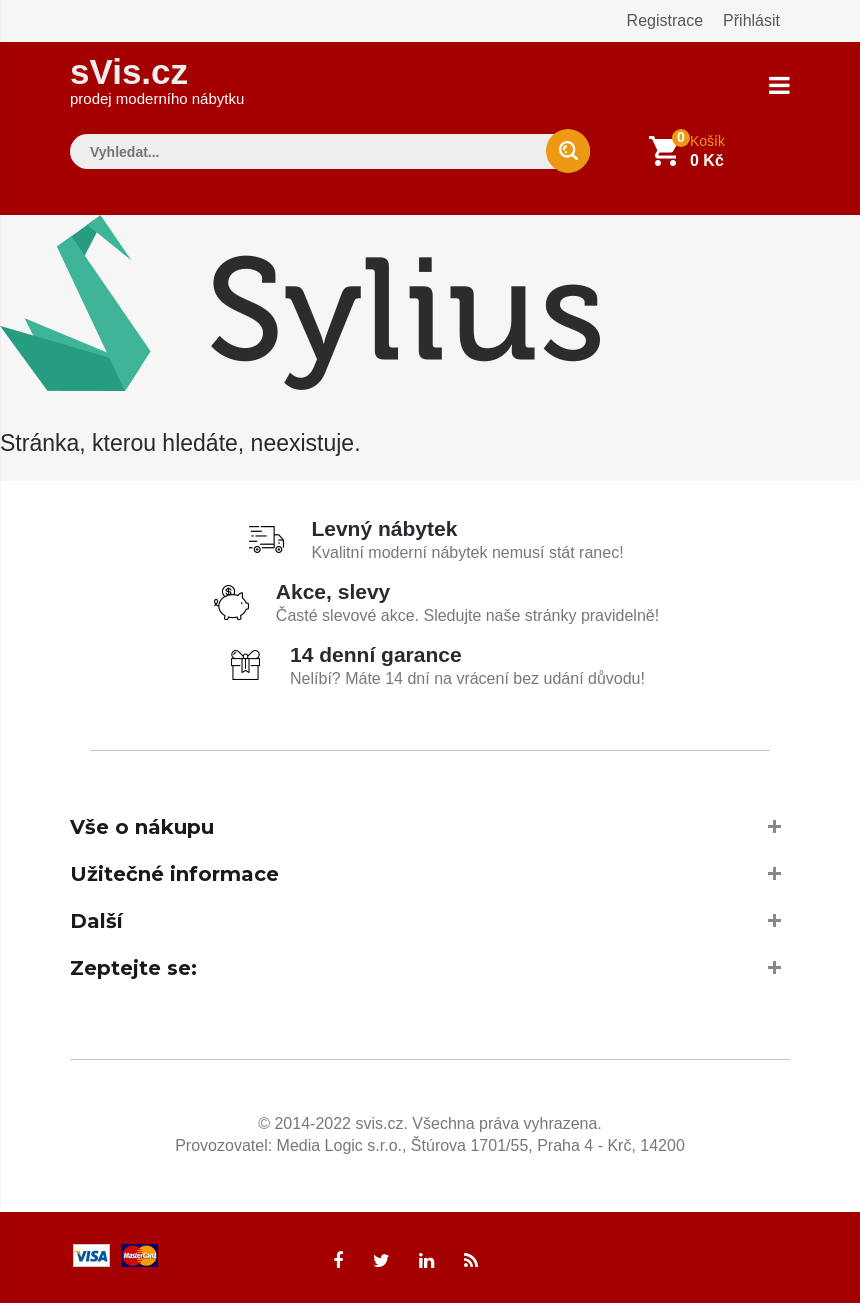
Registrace (665, 20)
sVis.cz (157, 79)
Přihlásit (751, 20)
